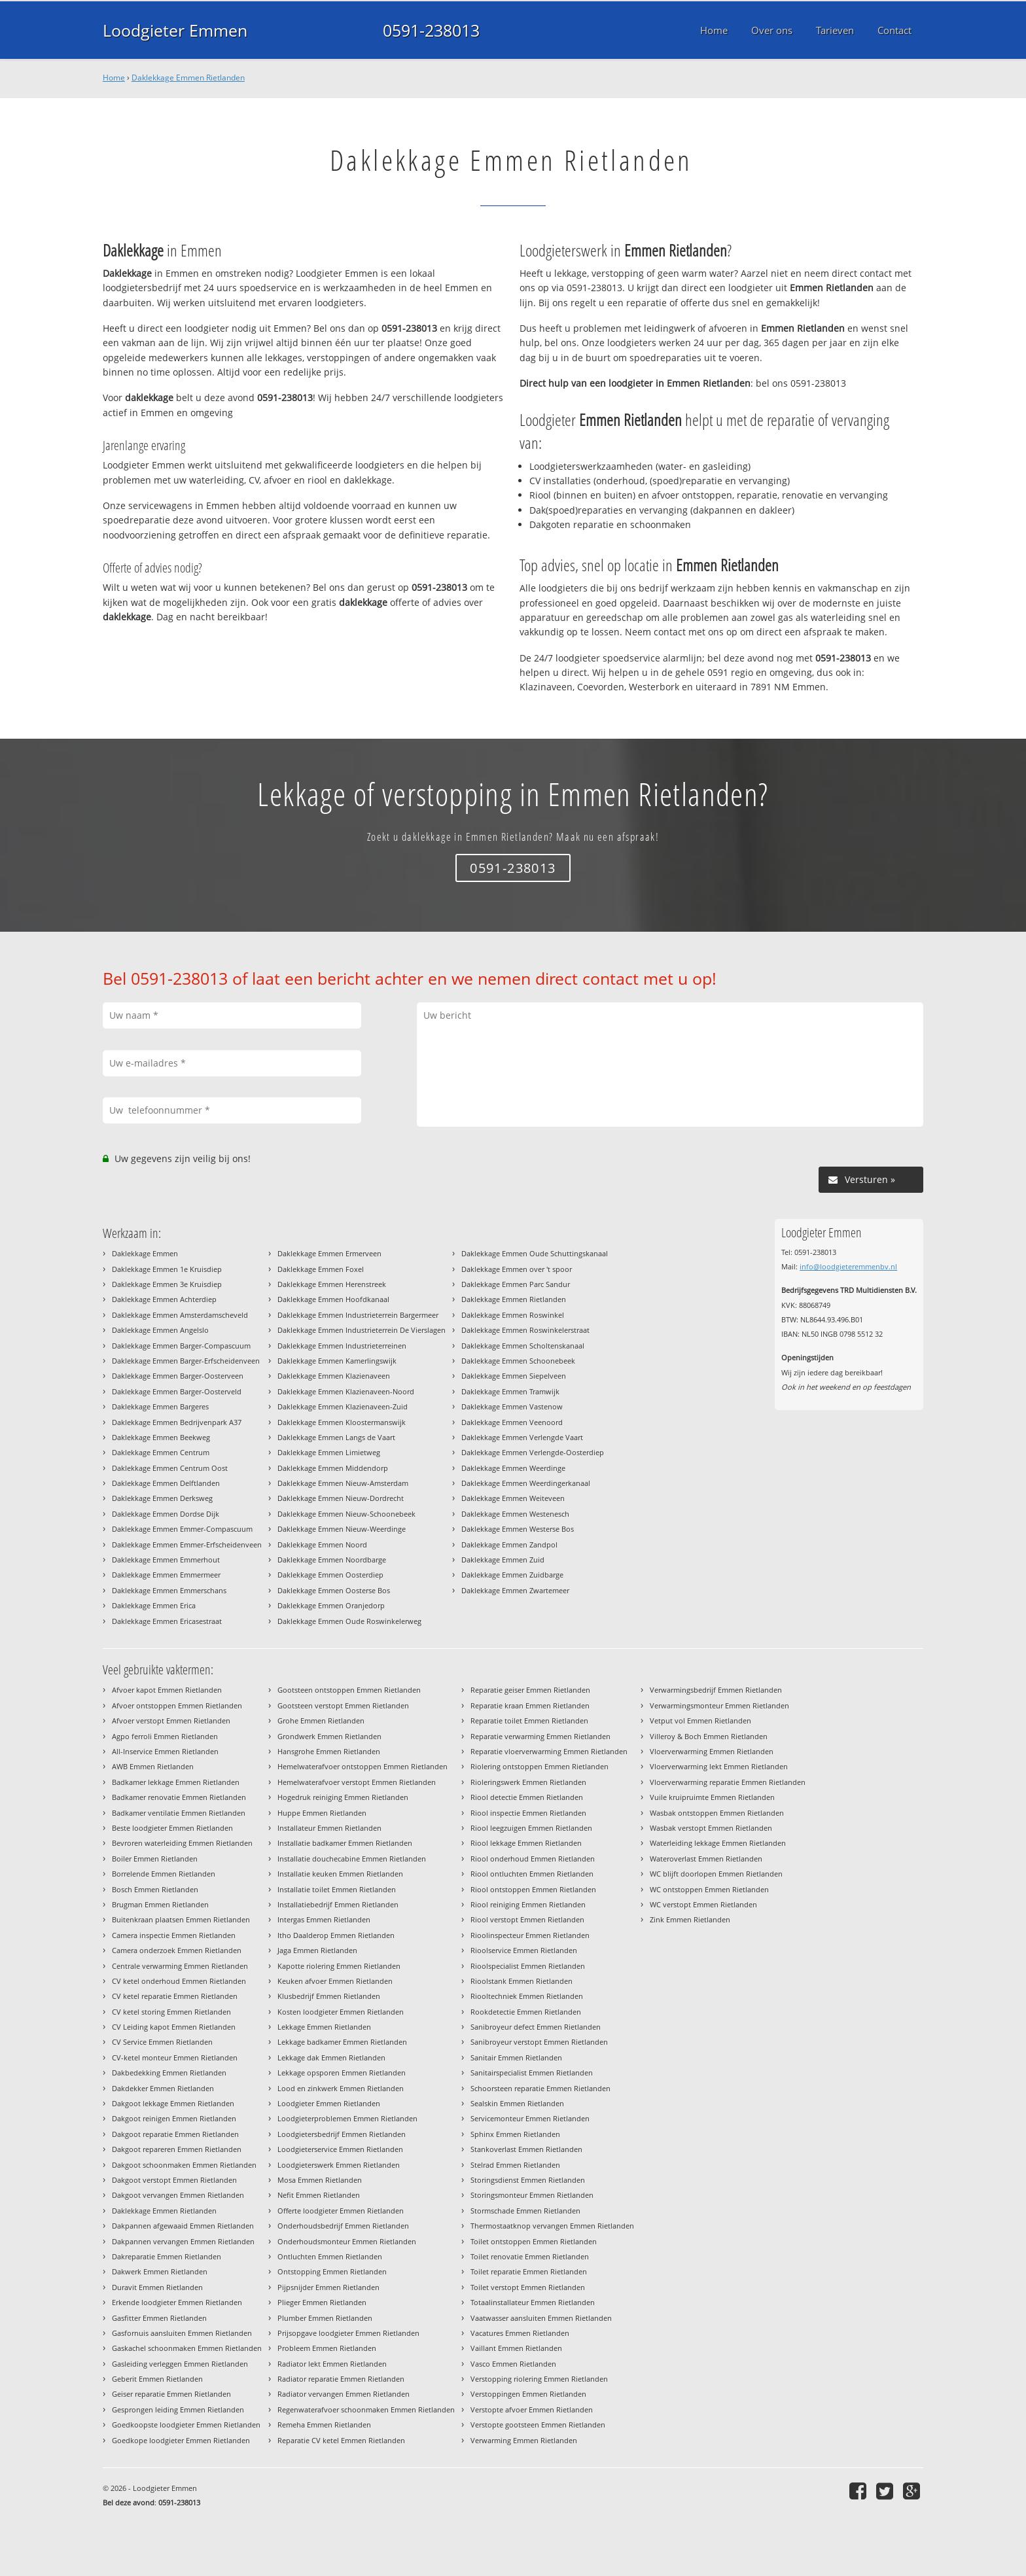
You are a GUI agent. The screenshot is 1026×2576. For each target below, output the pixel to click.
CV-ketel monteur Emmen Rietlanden (175, 2057)
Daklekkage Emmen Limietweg (328, 1452)
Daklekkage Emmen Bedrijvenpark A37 (176, 1422)
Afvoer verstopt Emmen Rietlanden (171, 1720)
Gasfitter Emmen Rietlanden (159, 2318)
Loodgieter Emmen (175, 30)
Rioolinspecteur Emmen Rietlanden (530, 1935)
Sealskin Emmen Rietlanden (517, 2103)
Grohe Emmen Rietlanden (320, 1720)
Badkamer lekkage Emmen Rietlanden (175, 1782)
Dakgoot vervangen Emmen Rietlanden (178, 2195)
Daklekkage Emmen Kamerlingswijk (337, 1361)
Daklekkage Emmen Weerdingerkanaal (525, 1483)
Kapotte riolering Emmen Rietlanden (338, 1966)
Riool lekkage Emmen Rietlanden (526, 1843)
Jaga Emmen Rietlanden (317, 1950)
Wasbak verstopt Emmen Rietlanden (711, 1828)
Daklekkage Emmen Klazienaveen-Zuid (342, 1406)
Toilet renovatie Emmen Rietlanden (529, 2256)
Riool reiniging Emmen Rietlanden (528, 1904)
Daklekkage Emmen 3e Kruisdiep (167, 1284)
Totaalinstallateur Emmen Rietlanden (532, 2302)
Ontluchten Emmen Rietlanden (329, 2256)
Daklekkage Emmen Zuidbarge (512, 1574)
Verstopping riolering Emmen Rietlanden (539, 2379)
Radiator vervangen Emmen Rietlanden (343, 2394)
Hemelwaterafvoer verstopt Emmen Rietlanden (356, 1782)
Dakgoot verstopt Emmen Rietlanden (174, 2180)
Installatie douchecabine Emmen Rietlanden (351, 1858)
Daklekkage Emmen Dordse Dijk (165, 1514)
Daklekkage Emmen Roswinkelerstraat (525, 1330)
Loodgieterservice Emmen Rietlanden (340, 2149)
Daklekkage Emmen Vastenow (512, 1406)
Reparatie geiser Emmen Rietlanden (530, 1690)
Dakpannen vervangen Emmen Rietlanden (183, 2241)
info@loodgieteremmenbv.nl (848, 1266)
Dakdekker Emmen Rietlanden (163, 2088)
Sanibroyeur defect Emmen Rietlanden (535, 2027)
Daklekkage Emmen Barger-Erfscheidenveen (186, 1361)
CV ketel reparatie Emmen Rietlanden (175, 1996)
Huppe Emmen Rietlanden (321, 1813)
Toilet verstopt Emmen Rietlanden (527, 2287)
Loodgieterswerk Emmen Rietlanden (338, 2165)
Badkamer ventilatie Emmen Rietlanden (178, 1813)
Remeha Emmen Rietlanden (324, 2424)
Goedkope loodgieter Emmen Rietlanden (181, 2440)
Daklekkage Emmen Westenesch (515, 1514)
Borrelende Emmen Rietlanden (163, 1874)
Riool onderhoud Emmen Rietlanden (532, 1858)
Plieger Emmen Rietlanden (321, 2302)
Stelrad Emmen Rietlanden (515, 2165)
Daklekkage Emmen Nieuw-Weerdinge (341, 1529)
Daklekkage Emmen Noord (322, 1544)
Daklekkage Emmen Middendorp (332, 1468)
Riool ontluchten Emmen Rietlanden (531, 1874)
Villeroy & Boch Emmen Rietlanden (709, 1736)
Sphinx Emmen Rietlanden (515, 2134)
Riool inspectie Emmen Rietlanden (528, 1813)
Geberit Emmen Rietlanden (157, 2379)
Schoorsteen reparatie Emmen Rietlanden (540, 2088)
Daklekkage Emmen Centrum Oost (170, 1468)
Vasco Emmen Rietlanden (513, 2364)
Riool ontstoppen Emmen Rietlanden (533, 1889)
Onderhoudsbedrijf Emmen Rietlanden (343, 2226)
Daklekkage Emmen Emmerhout (166, 1559)
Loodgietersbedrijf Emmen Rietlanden (341, 2134)
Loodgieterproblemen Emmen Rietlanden (347, 2118)
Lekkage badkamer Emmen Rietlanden (342, 2042)
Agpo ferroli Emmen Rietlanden (165, 1736)
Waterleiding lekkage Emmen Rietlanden (718, 1843)
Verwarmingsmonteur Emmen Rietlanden (719, 1705)
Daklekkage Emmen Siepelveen (513, 1376)
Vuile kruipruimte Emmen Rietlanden (712, 1797)
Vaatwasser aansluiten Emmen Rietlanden (541, 2318)
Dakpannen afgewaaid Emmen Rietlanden (183, 2226)
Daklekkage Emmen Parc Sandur (515, 1284)
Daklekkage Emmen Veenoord (512, 1422)
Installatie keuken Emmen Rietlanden (340, 1874)
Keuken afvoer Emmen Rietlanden (335, 1981)
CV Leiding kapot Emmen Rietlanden (174, 2027)
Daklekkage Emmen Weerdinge (513, 1468)
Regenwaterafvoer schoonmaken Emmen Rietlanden (366, 2409)
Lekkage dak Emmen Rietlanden (331, 2057)
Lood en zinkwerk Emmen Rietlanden (340, 2088)
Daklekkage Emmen (145, 1253)
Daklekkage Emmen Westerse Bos (517, 1529)
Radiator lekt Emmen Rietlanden (332, 2364)
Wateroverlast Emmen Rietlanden (706, 1858)
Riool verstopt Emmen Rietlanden (527, 1919)
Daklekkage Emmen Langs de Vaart (336, 1437)
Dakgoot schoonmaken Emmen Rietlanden (184, 2165)
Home (114, 77)
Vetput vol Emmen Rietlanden (700, 1720)
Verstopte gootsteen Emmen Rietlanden (537, 2424)
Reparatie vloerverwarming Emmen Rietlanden (549, 1751)
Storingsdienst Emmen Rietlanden (527, 2180)
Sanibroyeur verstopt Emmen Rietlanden (539, 2042)
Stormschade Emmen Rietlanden (525, 2210)
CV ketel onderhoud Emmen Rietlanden (179, 1981)
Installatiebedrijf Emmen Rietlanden (337, 1904)
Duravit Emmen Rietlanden (157, 2287)
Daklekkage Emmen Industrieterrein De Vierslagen (361, 1330)
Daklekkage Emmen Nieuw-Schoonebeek (346, 1514)
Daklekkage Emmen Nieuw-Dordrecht (340, 1498)
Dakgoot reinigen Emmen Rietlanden (174, 2118)
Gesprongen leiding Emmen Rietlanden (178, 2409)
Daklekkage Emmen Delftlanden (166, 1483)
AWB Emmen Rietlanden (153, 1766)
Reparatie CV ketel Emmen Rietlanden (341, 2440)
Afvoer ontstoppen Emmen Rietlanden (177, 1705)
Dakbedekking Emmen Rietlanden (169, 2072)
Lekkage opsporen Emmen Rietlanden (341, 2072)
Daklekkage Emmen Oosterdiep (330, 1574)
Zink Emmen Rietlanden (690, 1919)
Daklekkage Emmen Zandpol (509, 1544)
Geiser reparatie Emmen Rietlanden (171, 2394)
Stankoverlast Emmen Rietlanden (526, 2149)
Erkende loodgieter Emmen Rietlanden (177, 2302)
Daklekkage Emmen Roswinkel (512, 1315)
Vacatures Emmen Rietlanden (519, 2333)
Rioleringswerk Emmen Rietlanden (528, 1782)
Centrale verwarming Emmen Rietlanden (180, 1966)
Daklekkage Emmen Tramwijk (510, 1391)
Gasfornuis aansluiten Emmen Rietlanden (182, 2333)
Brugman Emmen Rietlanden (160, 1904)
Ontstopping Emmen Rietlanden (332, 2271)
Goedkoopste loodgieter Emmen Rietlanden (186, 2424)
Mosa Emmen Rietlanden (319, 2180)
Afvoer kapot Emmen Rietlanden (167, 1690)
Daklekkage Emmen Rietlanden (188, 77)
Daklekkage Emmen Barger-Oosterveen (177, 1376)
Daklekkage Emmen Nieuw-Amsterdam (342, 1483)
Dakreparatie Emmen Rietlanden (166, 2256)
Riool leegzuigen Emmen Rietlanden (531, 1828)
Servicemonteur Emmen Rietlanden (530, 2118)
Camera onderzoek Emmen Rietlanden (176, 1950)
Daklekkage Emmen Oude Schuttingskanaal (534, 1253)
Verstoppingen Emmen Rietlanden (528, 2394)
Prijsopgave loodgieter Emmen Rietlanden (348, 2333)
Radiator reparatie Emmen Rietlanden (340, 2379)
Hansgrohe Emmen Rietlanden (328, 1751)
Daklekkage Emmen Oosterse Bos (333, 1590)
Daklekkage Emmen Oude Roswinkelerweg (349, 1621)
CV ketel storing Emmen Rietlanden (171, 2012)
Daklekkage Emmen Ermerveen (329, 1253)
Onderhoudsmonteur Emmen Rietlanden (346, 2241)
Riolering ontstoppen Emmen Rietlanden (539, 1766)
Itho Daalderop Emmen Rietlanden (336, 1935)
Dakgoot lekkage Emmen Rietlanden (173, 2103)
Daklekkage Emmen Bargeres (160, 1406)
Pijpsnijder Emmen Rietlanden (328, 2287)
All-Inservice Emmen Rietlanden (165, 1751)
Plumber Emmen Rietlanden (324, 2318)
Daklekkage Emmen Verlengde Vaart (522, 1437)
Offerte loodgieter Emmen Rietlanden (340, 2210)
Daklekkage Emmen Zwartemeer (515, 1590)
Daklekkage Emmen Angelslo (160, 1330)
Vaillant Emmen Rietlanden (516, 2348)
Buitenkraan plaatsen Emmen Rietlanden (181, 1919)
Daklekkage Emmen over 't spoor (516, 1269)
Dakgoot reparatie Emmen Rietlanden (175, 2134)
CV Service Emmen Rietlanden (162, 2042)
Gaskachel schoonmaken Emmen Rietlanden (187, 2348)
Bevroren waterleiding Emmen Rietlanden (182, 1843)
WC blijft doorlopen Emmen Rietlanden (716, 1874)
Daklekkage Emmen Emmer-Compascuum (182, 1529)
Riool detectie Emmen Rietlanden (526, 1797)
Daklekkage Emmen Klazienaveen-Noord (345, 1391)
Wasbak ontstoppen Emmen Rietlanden (717, 1813)
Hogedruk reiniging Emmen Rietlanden (342, 1797)
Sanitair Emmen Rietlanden (516, 2057)
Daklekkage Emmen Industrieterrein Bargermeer (357, 1315)
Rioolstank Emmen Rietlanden (521, 1981)
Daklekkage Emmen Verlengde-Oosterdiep (532, 1452)
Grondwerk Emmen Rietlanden (329, 1736)
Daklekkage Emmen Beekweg (161, 1437)
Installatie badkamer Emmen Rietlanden (344, 1843)
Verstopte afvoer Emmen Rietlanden (531, 2409)
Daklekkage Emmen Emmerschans (169, 1590)
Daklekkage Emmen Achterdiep (164, 1299)
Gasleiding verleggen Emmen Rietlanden (180, 2364)
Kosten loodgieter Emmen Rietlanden (340, 2012)
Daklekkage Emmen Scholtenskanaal (522, 1345)
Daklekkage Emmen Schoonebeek (518, 1361)
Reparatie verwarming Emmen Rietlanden (540, 1736)
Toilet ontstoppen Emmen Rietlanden (533, 2241)
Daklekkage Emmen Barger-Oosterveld (176, 1391)
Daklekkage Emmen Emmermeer (166, 1574)
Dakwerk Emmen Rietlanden (159, 2271)
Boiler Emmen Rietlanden (155, 1858)
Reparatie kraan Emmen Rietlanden (530, 1705)
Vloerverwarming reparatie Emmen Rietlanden (727, 1782)
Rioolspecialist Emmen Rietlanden (527, 1966)
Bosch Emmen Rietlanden (155, 1889)
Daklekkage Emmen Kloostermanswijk (341, 1422)
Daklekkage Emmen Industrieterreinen (341, 1345)
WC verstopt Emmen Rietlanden (703, 1904)
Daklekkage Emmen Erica (154, 1605)
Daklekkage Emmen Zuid (502, 1559)
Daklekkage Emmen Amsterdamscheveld (180, 1315)
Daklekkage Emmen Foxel (320, 1269)
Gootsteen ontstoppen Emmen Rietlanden (349, 1690)
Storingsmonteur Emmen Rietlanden (531, 2195)
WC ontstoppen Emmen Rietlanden (709, 1889)
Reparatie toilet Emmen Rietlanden (529, 1720)
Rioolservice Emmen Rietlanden (523, 1950)
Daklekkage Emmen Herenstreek (331, 1284)
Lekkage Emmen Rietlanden (324, 2027)
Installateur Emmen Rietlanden (329, 1828)
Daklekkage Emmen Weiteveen (513, 1498)
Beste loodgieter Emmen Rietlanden (172, 1828)
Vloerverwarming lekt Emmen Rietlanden (719, 1766)
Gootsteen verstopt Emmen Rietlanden (343, 1705)
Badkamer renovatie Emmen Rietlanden (179, 1797)
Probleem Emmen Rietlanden (326, 2348)
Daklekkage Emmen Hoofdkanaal (333, 1299)
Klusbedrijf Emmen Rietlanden (328, 1996)
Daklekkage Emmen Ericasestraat (167, 1621)
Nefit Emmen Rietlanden (318, 2195)
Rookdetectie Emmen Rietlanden (525, 2012)
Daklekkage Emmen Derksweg (162, 1498)
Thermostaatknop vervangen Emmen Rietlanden (552, 2226)
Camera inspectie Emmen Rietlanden (174, 1935)
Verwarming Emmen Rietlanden (523, 2440)
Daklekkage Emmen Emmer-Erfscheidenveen (187, 1544)
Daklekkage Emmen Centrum (160, 1452)
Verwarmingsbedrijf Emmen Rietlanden (716, 1690)
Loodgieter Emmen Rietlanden (328, 2103)
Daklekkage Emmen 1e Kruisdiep (167, 1269)
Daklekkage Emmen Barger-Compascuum (181, 1345)
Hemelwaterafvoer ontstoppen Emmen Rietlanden (362, 1766)
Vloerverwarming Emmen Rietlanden (711, 1751)
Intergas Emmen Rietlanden (323, 1919)
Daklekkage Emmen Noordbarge (331, 1559)
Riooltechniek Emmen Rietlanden (526, 1996)
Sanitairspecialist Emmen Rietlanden (531, 2072)
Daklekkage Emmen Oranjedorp (331, 1605)
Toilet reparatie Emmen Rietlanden (528, 2271)
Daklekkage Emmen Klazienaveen (333, 1376)
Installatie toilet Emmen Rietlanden (336, 1889)
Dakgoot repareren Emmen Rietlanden (176, 2149)
